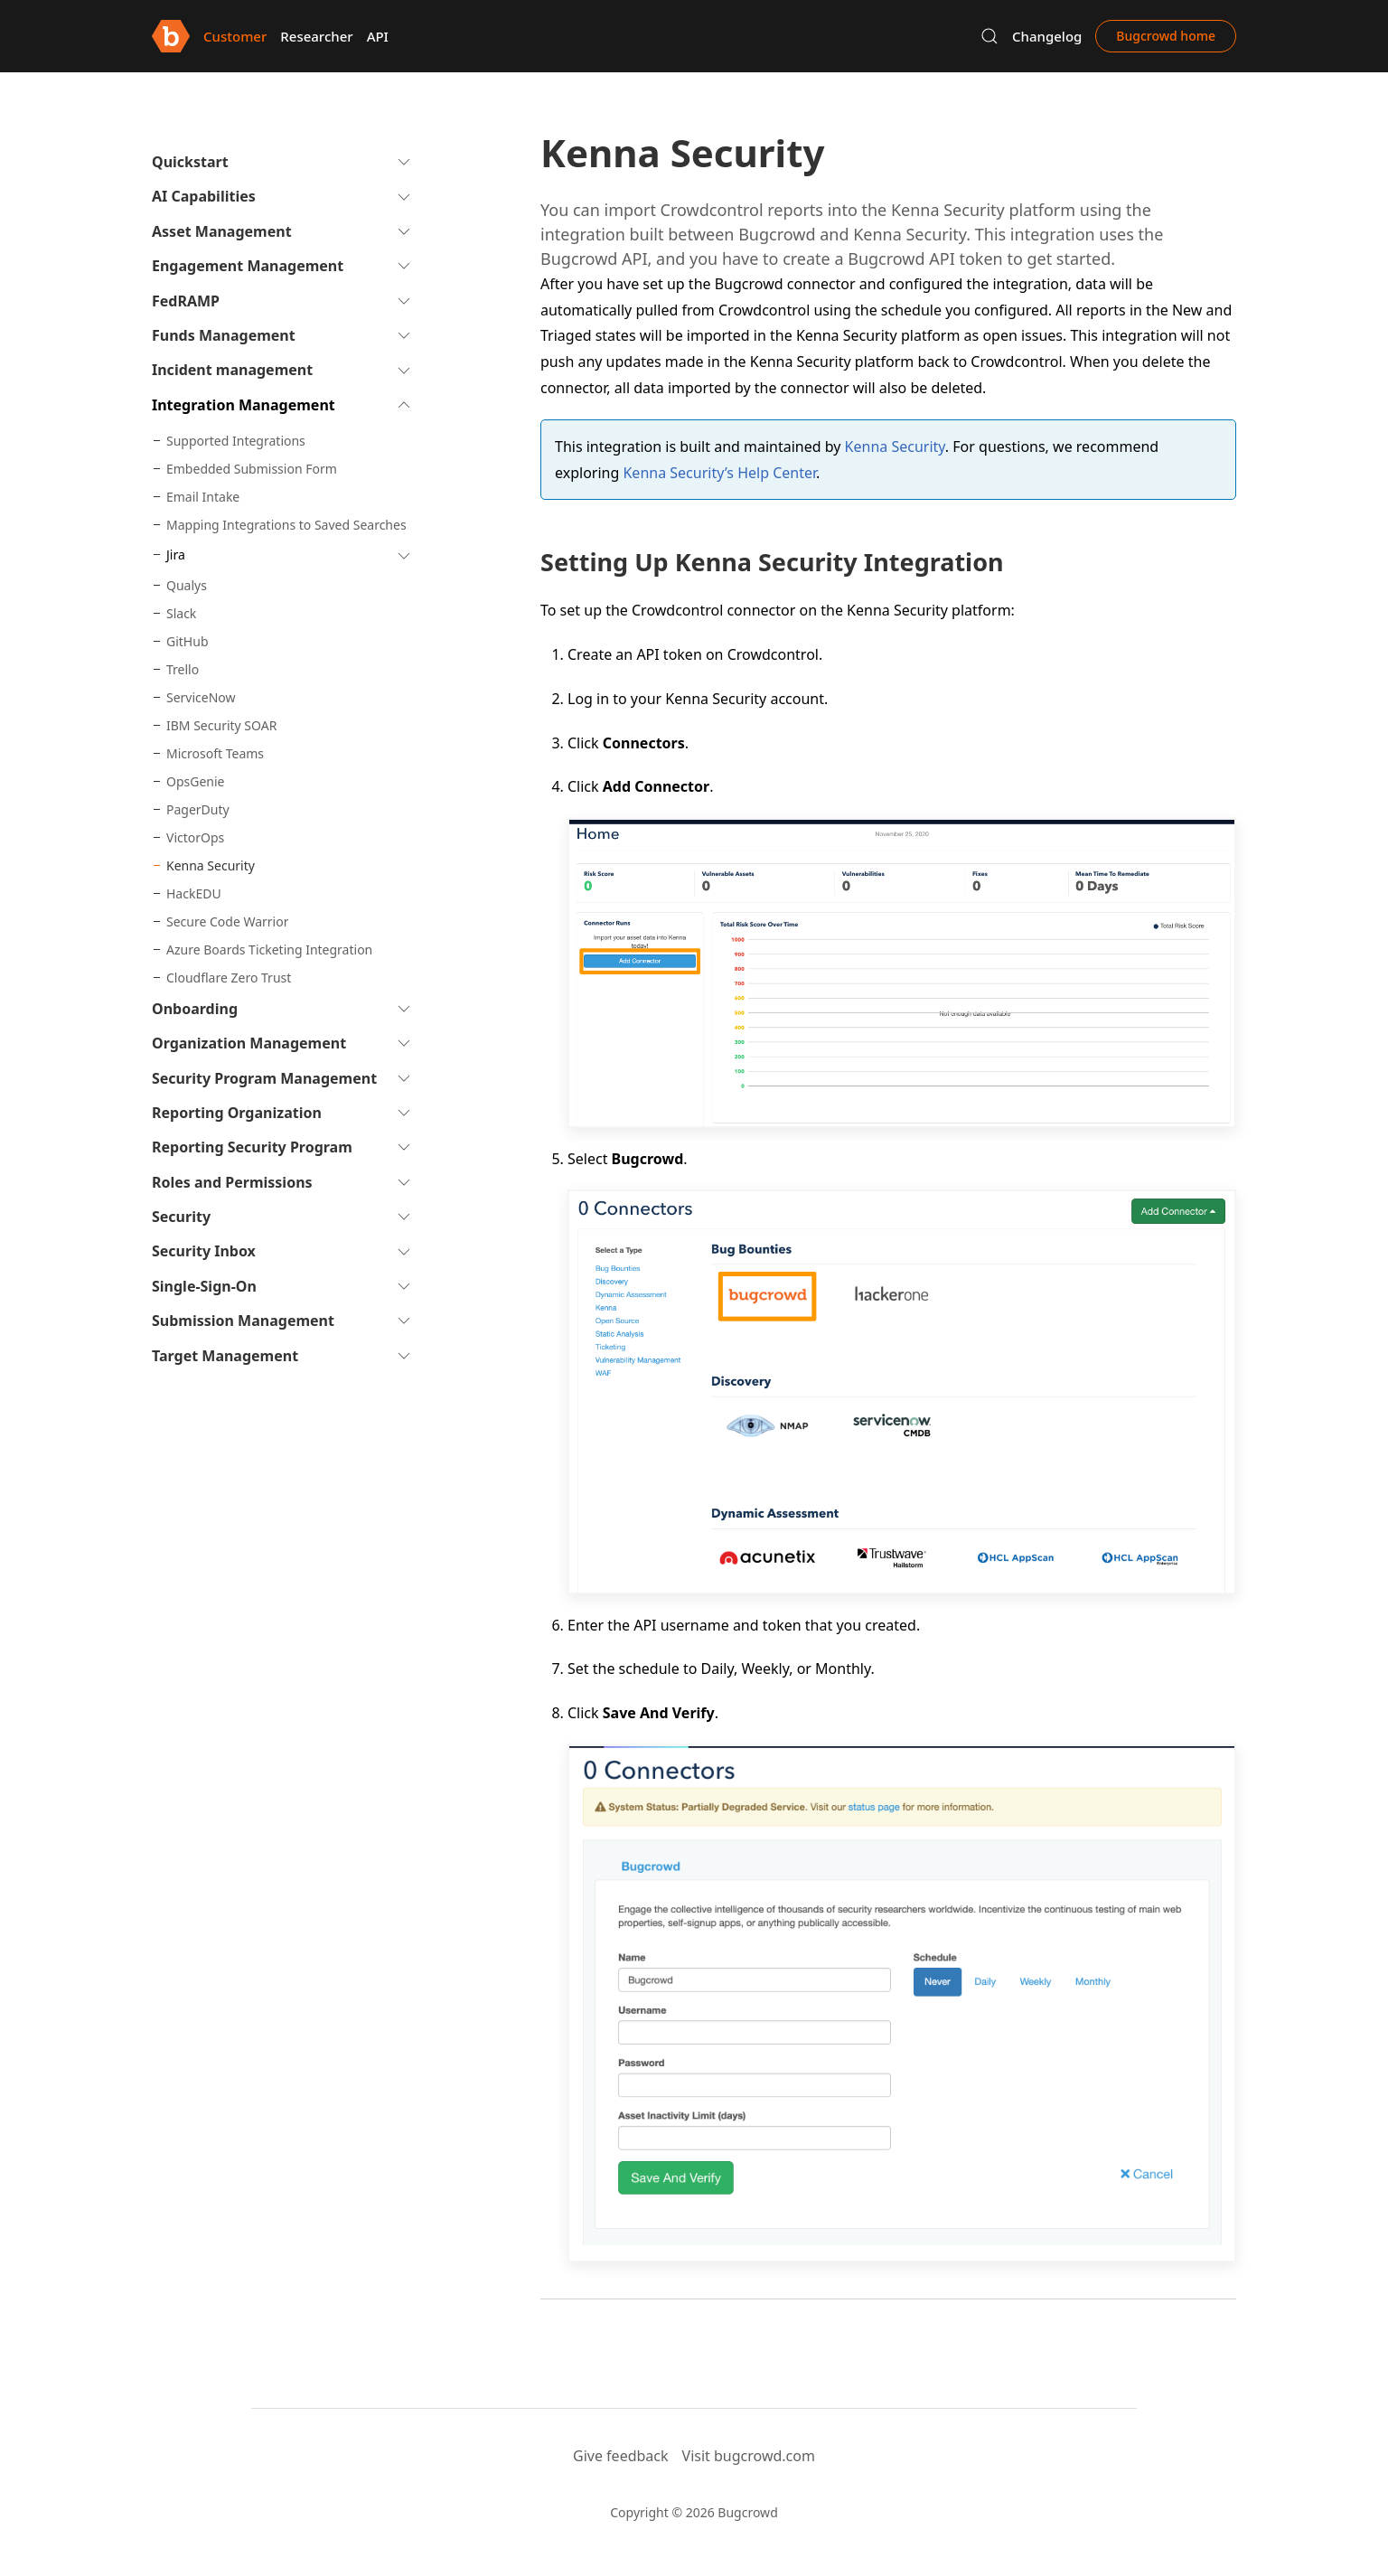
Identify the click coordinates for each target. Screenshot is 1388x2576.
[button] (989, 36)
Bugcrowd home (1165, 35)
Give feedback (621, 2456)
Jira (175, 554)
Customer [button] (235, 36)
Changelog (1047, 36)
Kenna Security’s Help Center (719, 473)
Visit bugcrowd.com (748, 2456)
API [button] (378, 36)
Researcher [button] (316, 36)
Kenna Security (895, 446)
